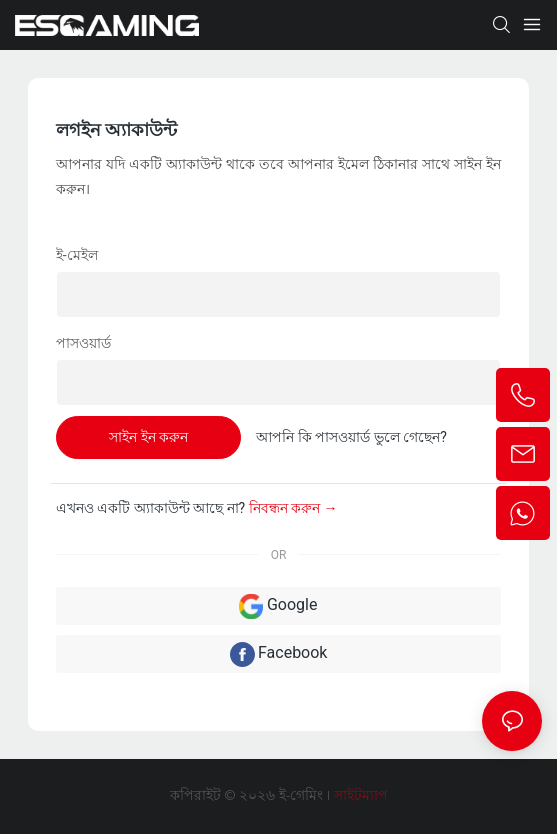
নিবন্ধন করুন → (293, 508)
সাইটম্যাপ (359, 796)
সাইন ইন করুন (148, 437)
